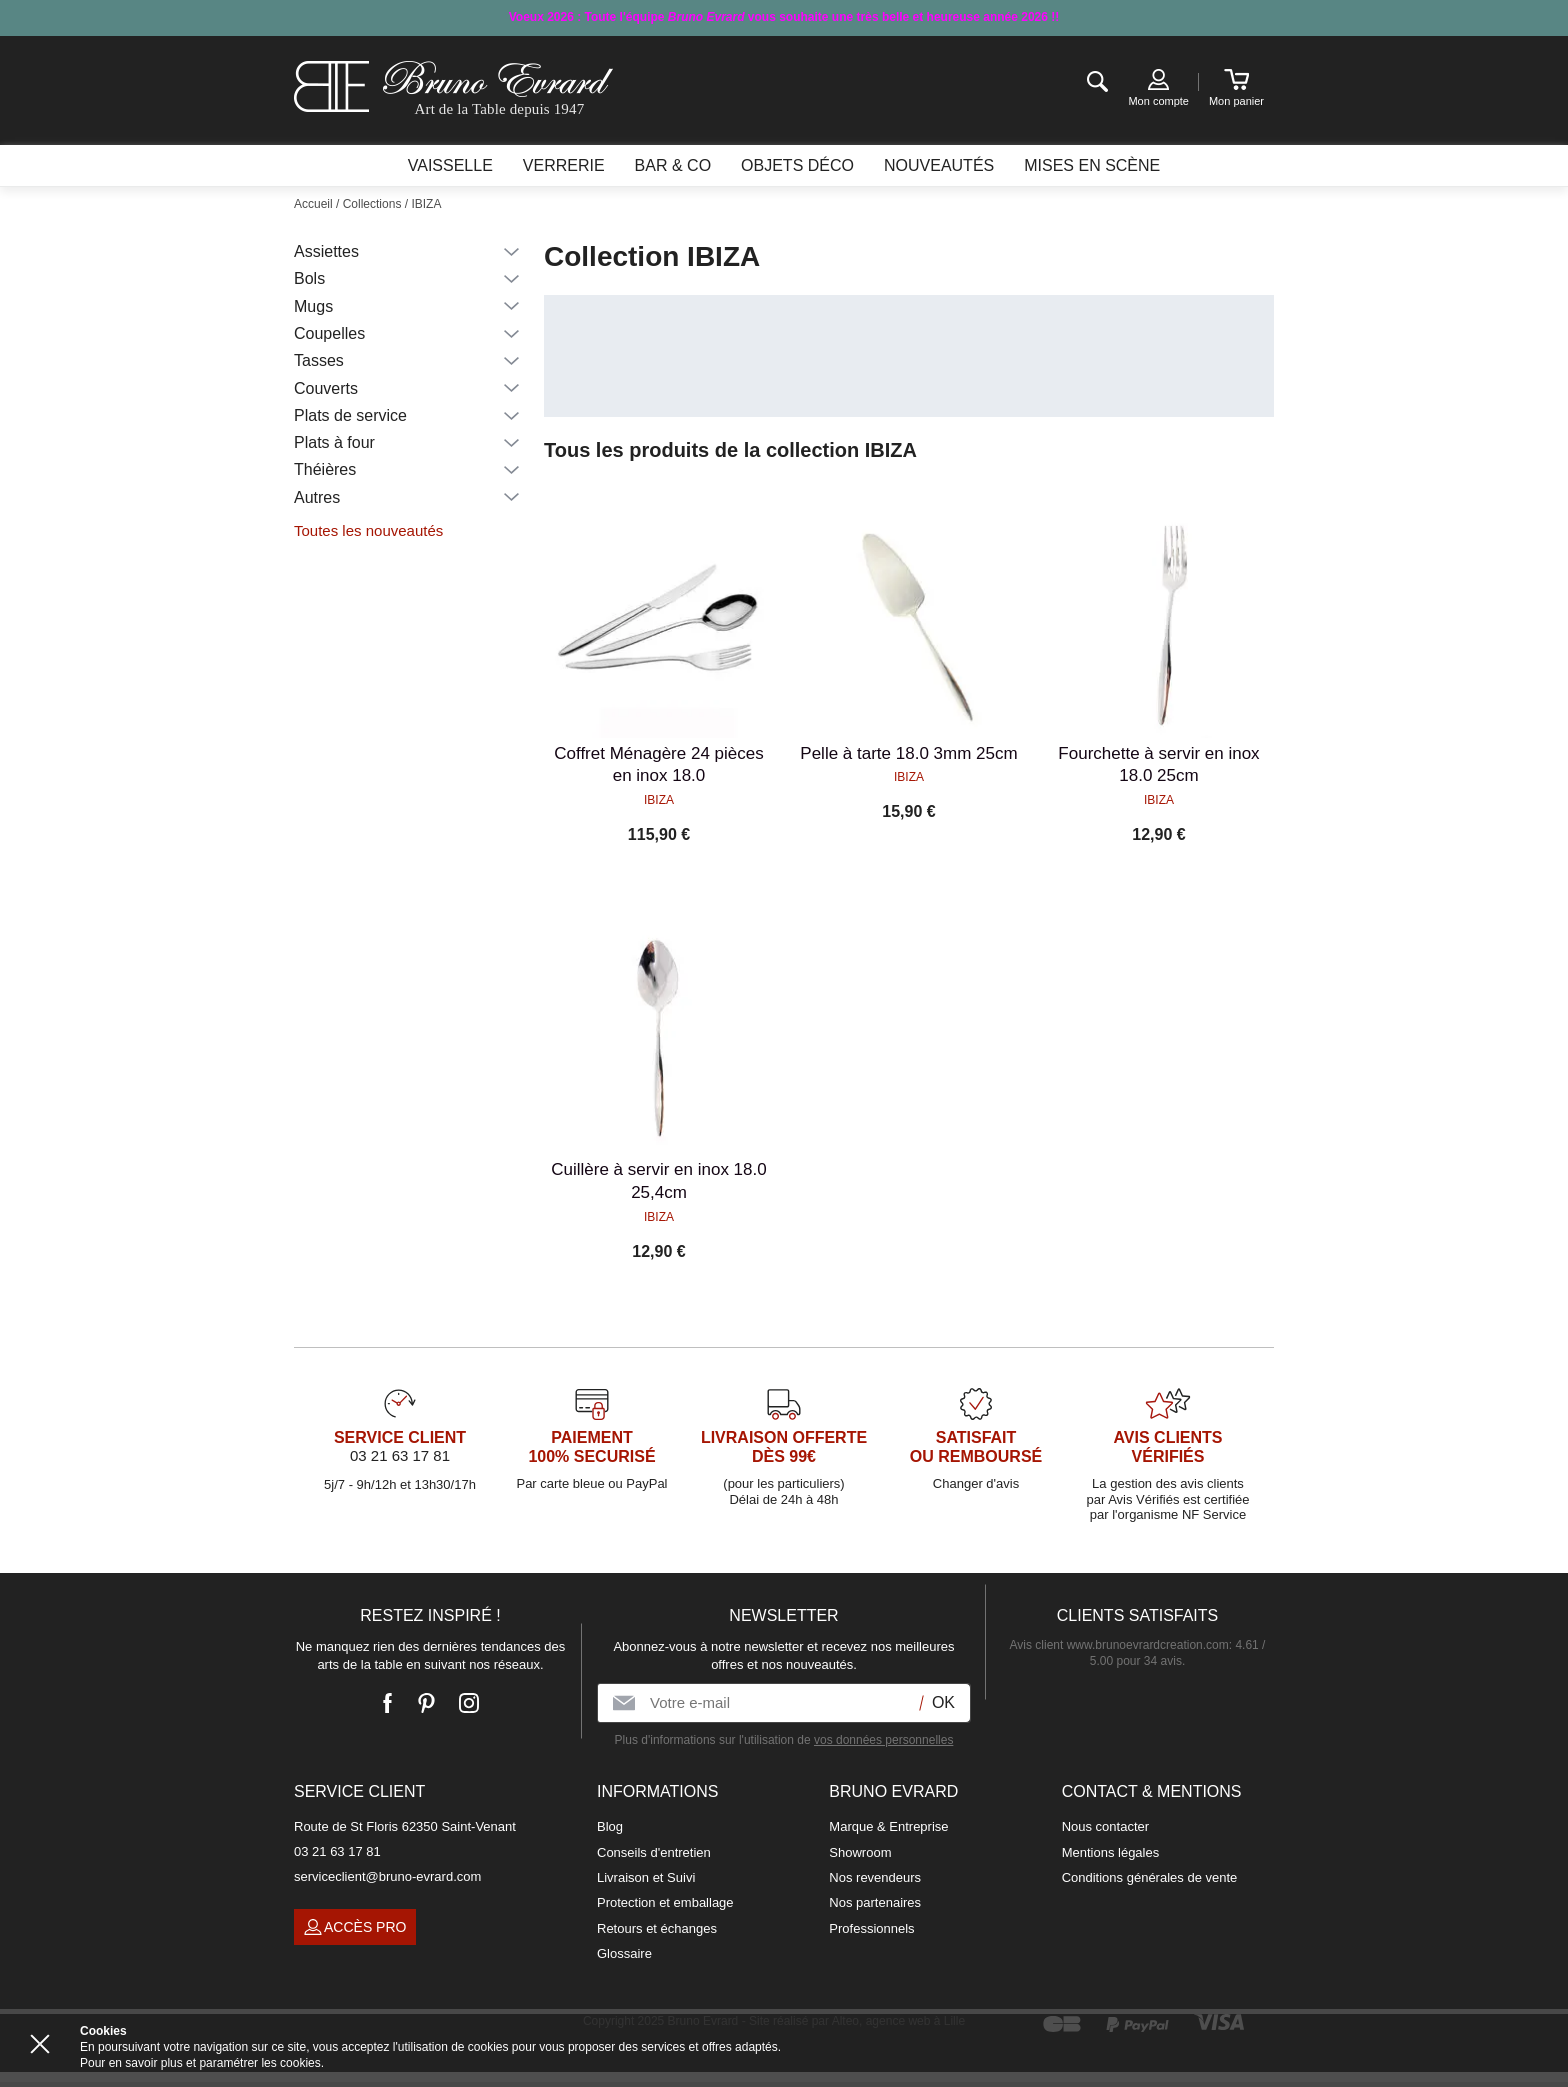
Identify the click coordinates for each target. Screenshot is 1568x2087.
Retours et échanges (657, 1928)
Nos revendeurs (875, 1877)
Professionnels (871, 1928)
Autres (317, 497)
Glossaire (624, 1953)
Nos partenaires (875, 1902)
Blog (610, 1826)
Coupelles (329, 333)
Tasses (319, 360)
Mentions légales (1111, 1852)
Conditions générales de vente (1150, 1877)
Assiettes (326, 251)
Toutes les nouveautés (368, 530)
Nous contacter (1105, 1826)
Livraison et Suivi (646, 1877)
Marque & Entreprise (888, 1826)
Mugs (313, 306)
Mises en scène (1092, 165)
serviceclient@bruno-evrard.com (387, 1876)
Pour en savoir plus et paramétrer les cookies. (202, 2063)
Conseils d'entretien (654, 1852)
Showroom (860, 1852)
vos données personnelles (883, 1740)
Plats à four (334, 442)
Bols (309, 278)
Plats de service (350, 415)
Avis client (1119, 1645)
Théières (325, 469)
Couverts (326, 388)
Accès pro (355, 1927)
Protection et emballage (665, 1902)
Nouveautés (939, 165)
